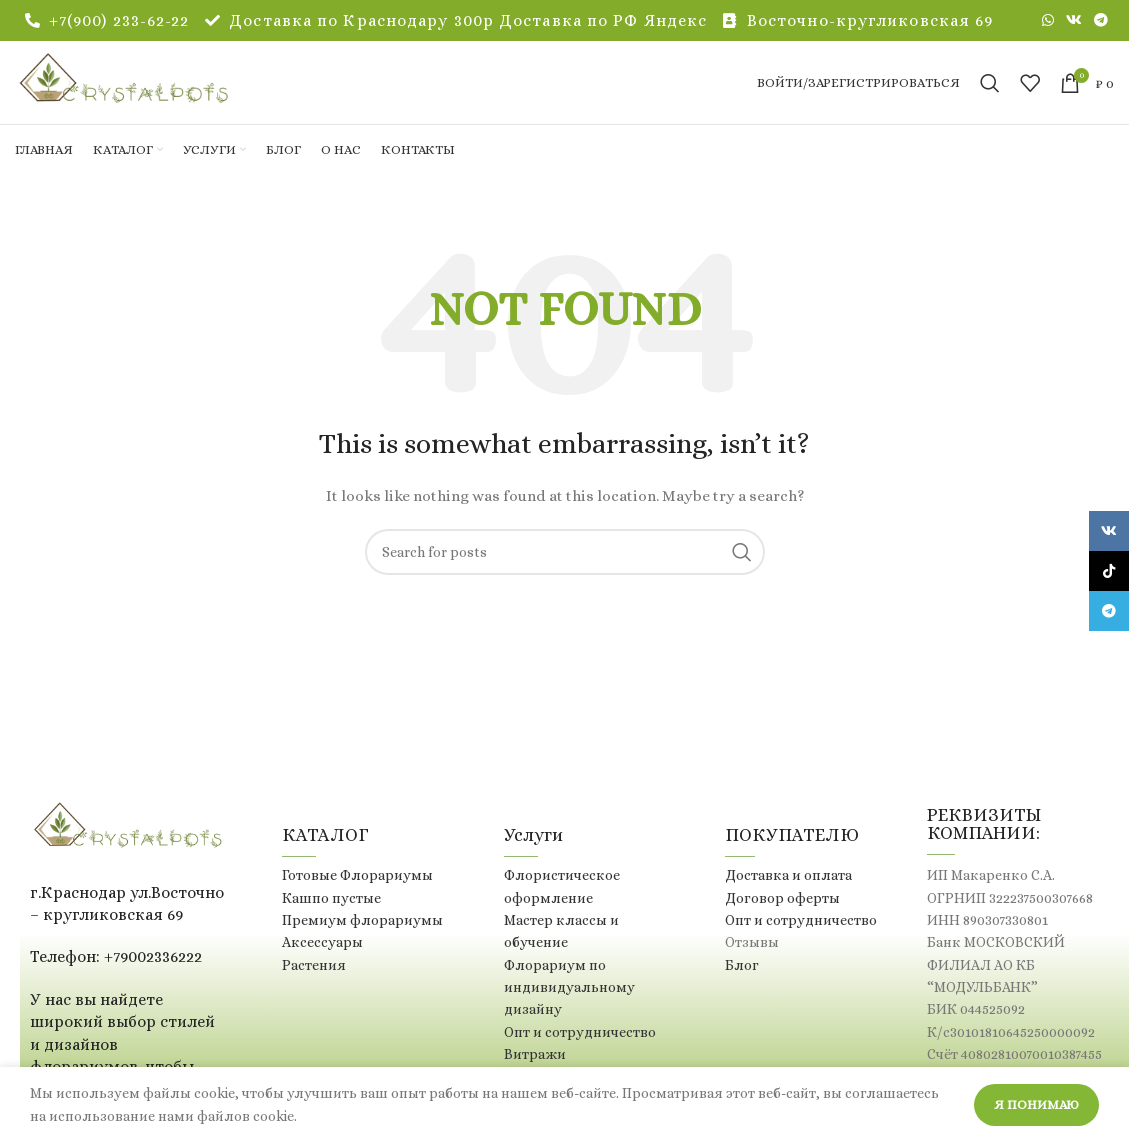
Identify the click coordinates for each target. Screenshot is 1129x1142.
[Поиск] (990, 94)
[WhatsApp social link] (1048, 21)
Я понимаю (1036, 1104)
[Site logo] (155, 92)
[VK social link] (1074, 21)
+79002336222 (153, 978)
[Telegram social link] (1101, 21)
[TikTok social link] (1109, 571)
